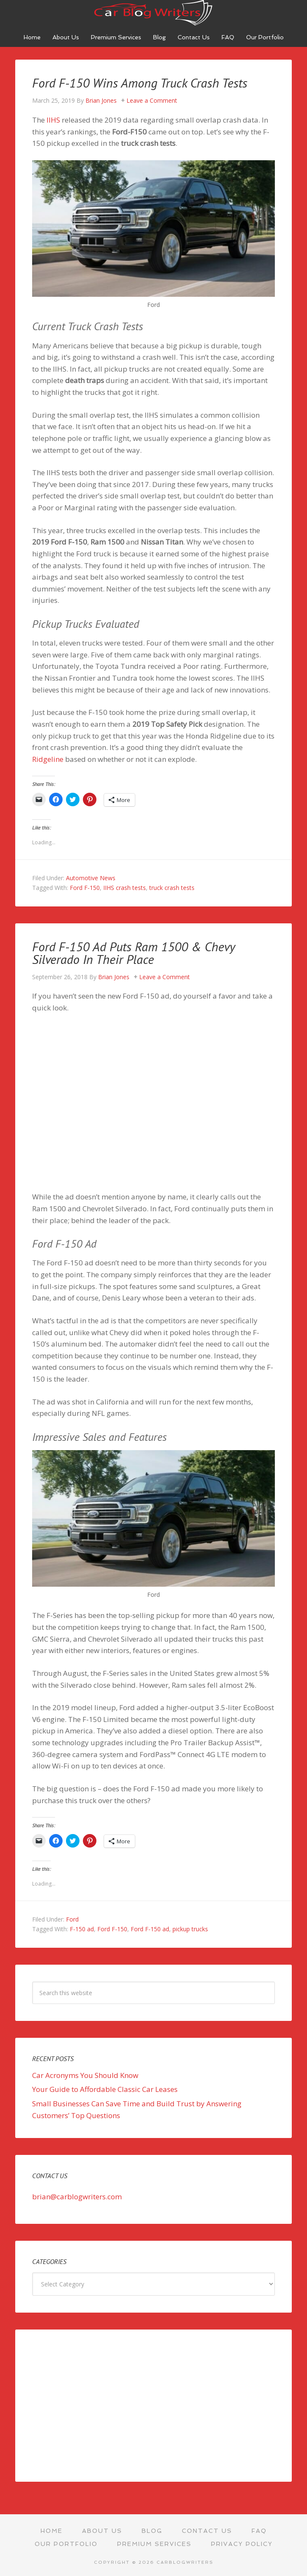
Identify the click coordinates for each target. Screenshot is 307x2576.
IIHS (53, 120)
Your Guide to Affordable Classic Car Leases (105, 2089)
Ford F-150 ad (150, 1929)
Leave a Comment (151, 100)
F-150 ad (82, 1929)
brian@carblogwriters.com (77, 2196)
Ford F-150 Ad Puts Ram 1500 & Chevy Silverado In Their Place (133, 952)
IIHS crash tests (124, 888)
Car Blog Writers (153, 12)
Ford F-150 (85, 888)
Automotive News (90, 878)
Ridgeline (47, 759)
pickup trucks (190, 1929)
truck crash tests (172, 888)
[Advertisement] (153, 2405)
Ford (72, 1919)
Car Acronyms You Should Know (85, 2075)
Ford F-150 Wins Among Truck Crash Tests (139, 82)
